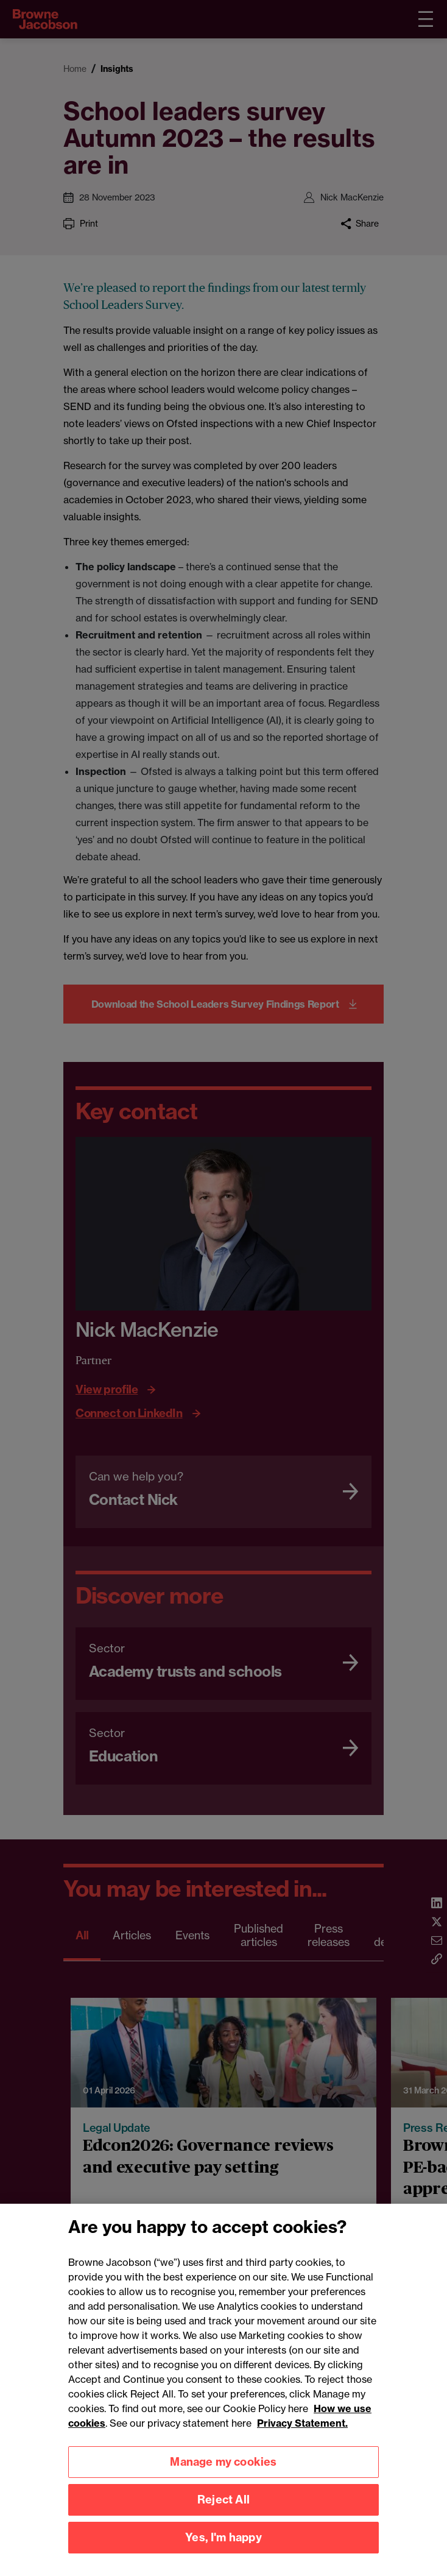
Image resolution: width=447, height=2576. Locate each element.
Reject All (223, 2513)
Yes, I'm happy (223, 2551)
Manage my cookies (223, 2475)
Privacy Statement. (302, 2436)
